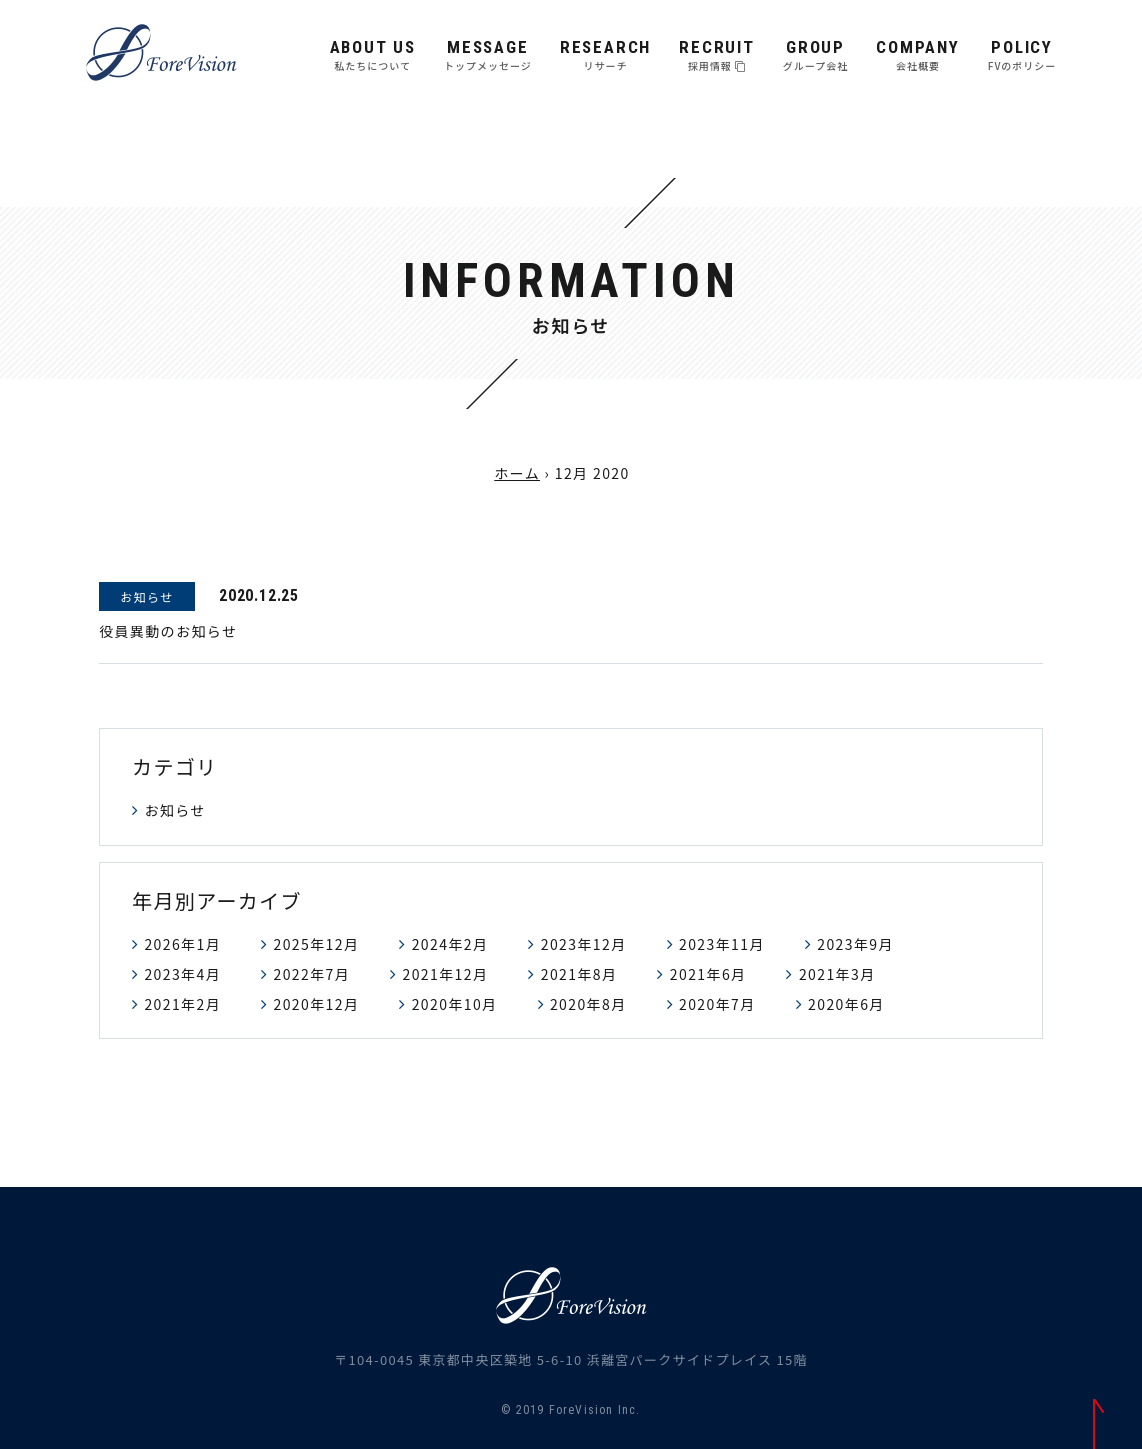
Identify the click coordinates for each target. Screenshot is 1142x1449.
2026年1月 (182, 944)
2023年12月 (584, 944)
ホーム (517, 473)
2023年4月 (182, 974)
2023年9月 (855, 944)
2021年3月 (837, 974)
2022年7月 (311, 974)
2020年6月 (846, 1004)
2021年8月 (579, 974)
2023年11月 (722, 944)
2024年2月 (450, 944)
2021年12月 (446, 974)
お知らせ (174, 810)
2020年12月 (316, 1004)
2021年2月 (182, 1004)
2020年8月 (588, 1004)
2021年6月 (708, 974)
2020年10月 (455, 1004)
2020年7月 (717, 1004)
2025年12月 (316, 944)
